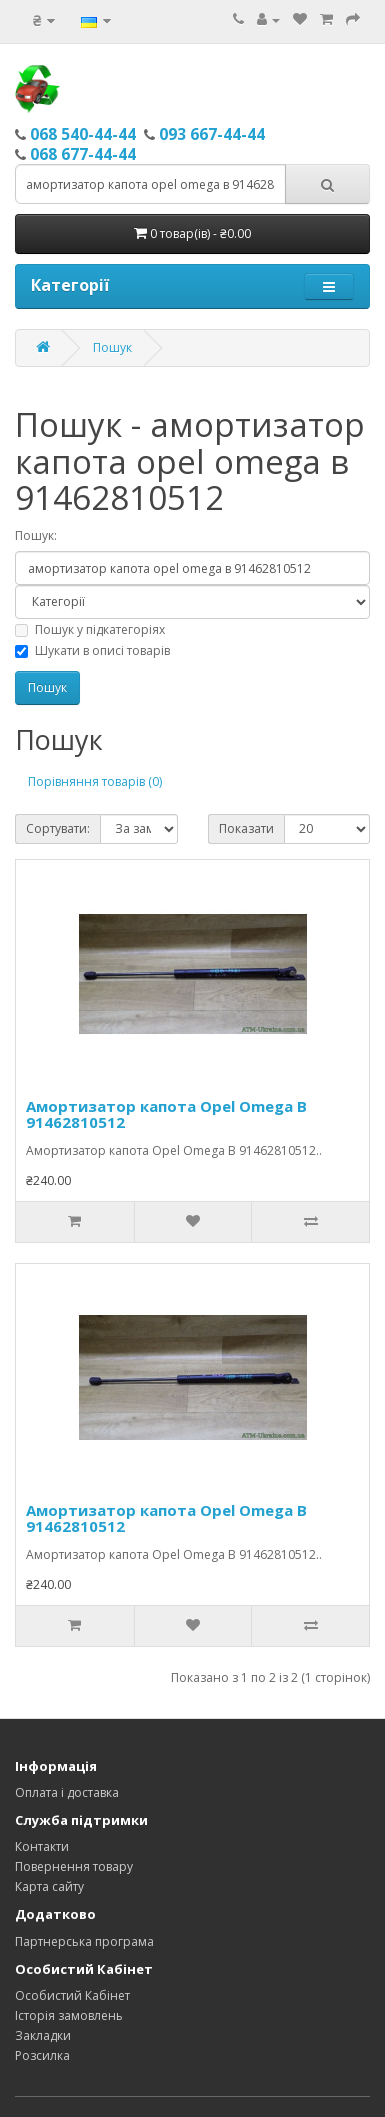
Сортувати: (58, 828)
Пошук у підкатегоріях (90, 629)
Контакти (42, 1846)
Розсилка (42, 2055)
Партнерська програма (84, 1941)
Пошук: (36, 535)
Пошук (112, 347)
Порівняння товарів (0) (95, 781)
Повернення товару (74, 1866)
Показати (246, 828)
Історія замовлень (69, 2015)
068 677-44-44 (83, 154)
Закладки (43, 2035)
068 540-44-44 (83, 134)
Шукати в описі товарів (92, 650)
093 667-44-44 (212, 134)
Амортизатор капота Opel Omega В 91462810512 (166, 1114)
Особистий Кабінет (72, 1995)
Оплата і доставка (67, 1792)
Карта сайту (49, 1886)
